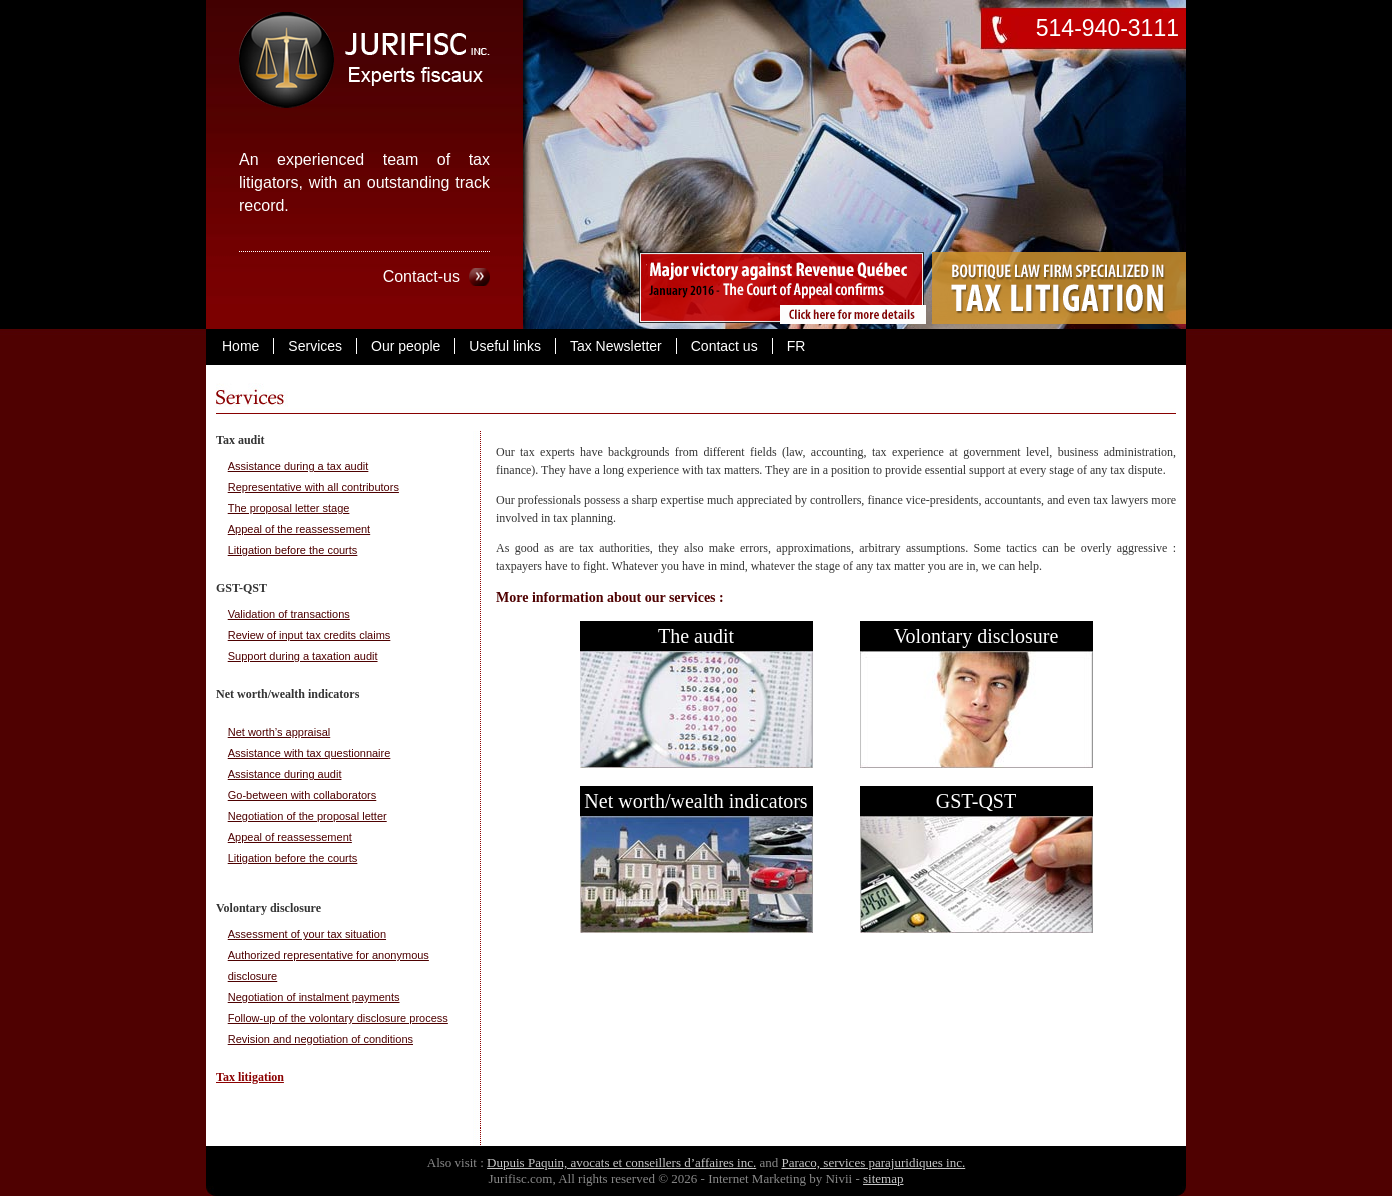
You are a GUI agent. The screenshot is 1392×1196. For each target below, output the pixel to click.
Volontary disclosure (976, 636)
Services (315, 346)
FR (796, 346)
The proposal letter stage (289, 508)
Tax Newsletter (616, 346)
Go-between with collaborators (302, 795)
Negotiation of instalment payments (314, 997)
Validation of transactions (289, 614)
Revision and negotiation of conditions (320, 1039)
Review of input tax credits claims (309, 635)
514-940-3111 (1107, 28)
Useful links (505, 346)
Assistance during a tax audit (298, 466)
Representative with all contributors (313, 487)
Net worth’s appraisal (279, 732)
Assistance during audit (285, 774)
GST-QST (976, 801)
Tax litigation (250, 1077)
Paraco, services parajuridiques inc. (873, 1162)
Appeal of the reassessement (299, 529)
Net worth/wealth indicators (695, 801)
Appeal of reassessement (290, 837)
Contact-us (421, 276)
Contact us (724, 346)
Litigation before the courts (293, 550)
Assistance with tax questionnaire (309, 753)
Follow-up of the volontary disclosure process (338, 1018)
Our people (405, 346)
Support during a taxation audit (303, 656)
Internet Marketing (757, 1178)
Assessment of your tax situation (307, 934)
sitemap (883, 1178)
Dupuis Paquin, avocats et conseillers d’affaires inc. (621, 1162)
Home (240, 346)
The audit (696, 636)
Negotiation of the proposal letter (307, 816)
